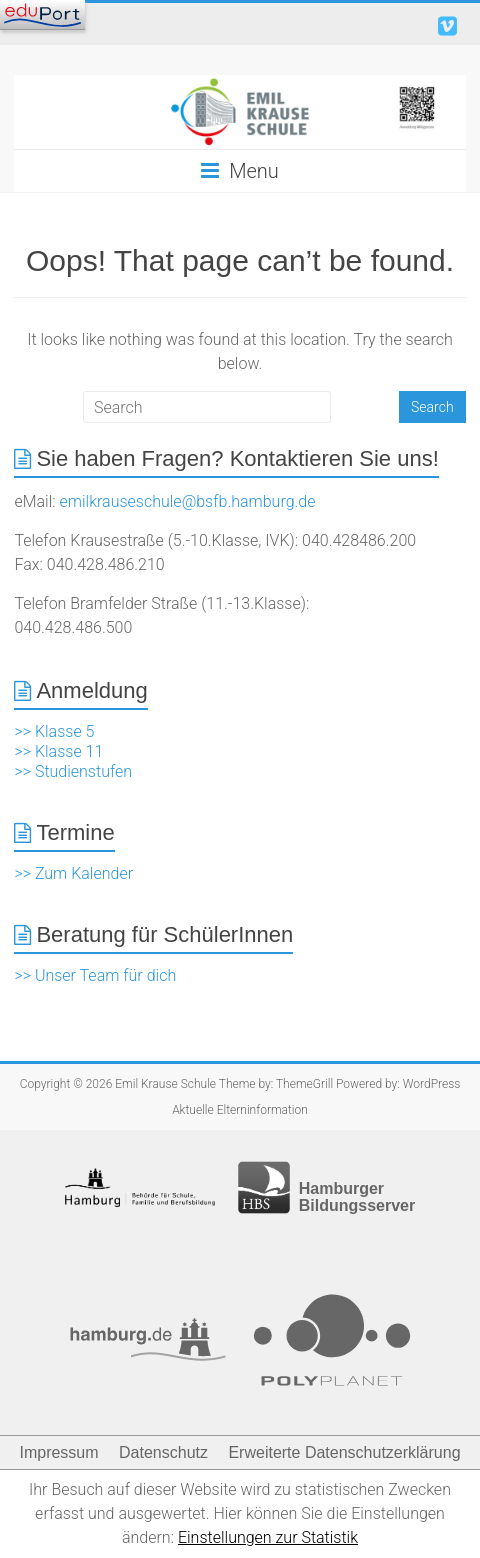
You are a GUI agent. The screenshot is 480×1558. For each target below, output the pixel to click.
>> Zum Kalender (73, 873)
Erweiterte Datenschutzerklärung (344, 1452)
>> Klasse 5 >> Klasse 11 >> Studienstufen (73, 751)
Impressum (58, 1452)
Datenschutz (163, 1452)
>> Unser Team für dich (95, 975)
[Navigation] (42, 15)
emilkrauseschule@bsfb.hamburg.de (188, 501)
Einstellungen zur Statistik (268, 1537)
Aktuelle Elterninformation (240, 1110)
